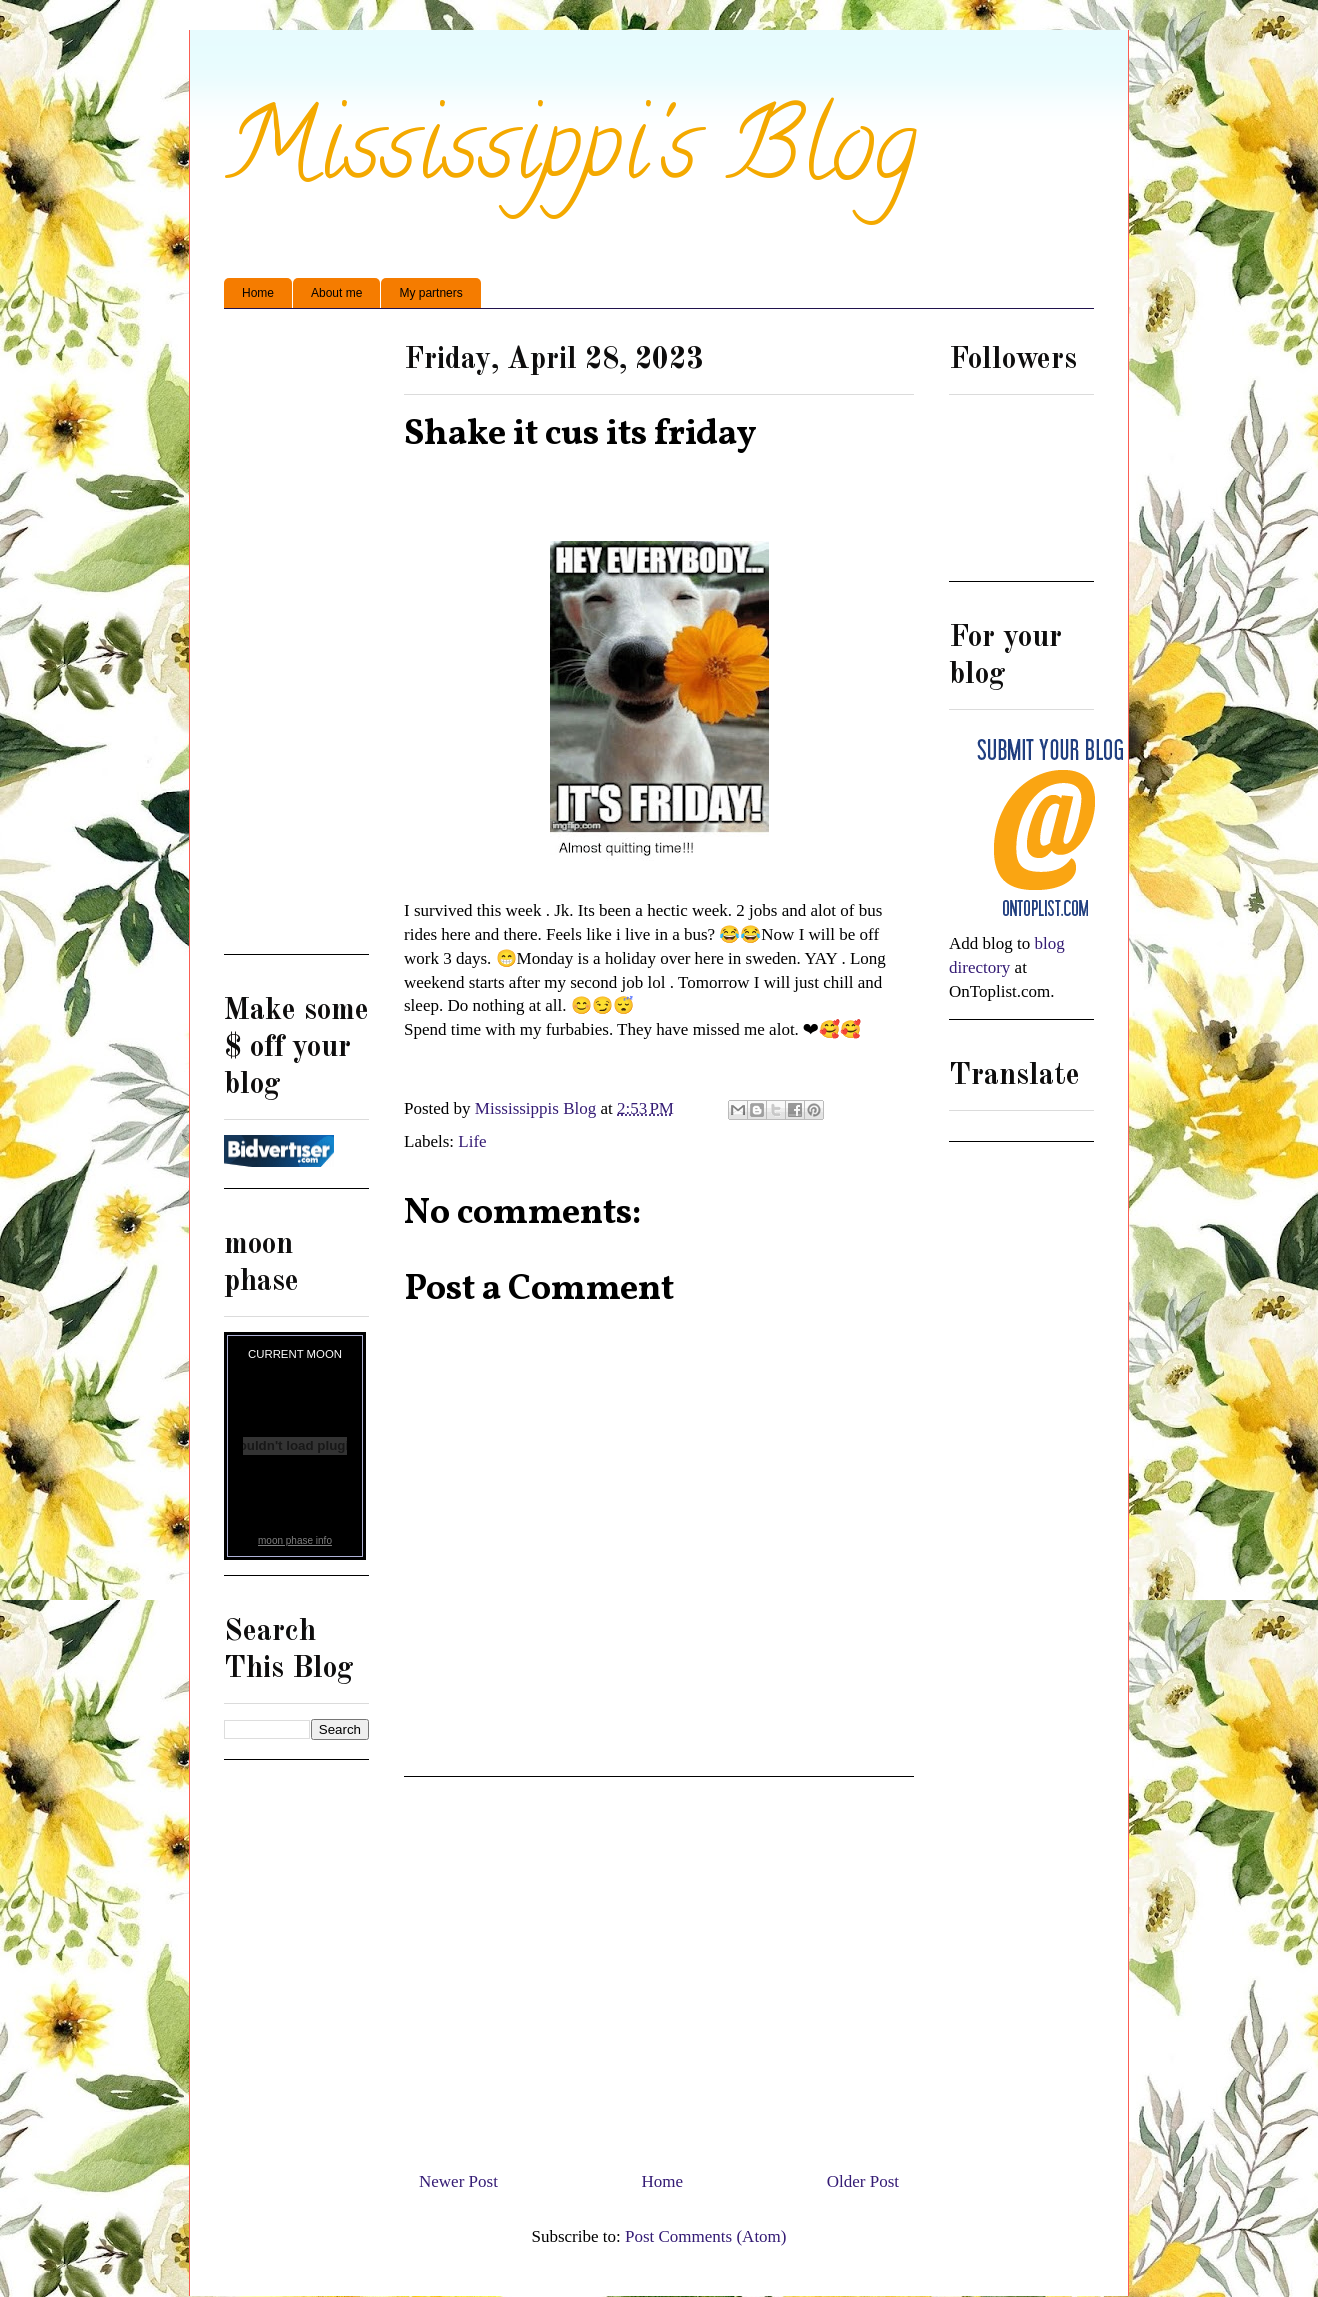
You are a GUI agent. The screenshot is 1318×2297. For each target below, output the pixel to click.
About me (336, 293)
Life (472, 1141)
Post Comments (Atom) (706, 2236)
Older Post (863, 2181)
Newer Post (458, 2181)
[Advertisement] (659, 1966)
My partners (430, 293)
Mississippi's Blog (570, 156)
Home (258, 293)
